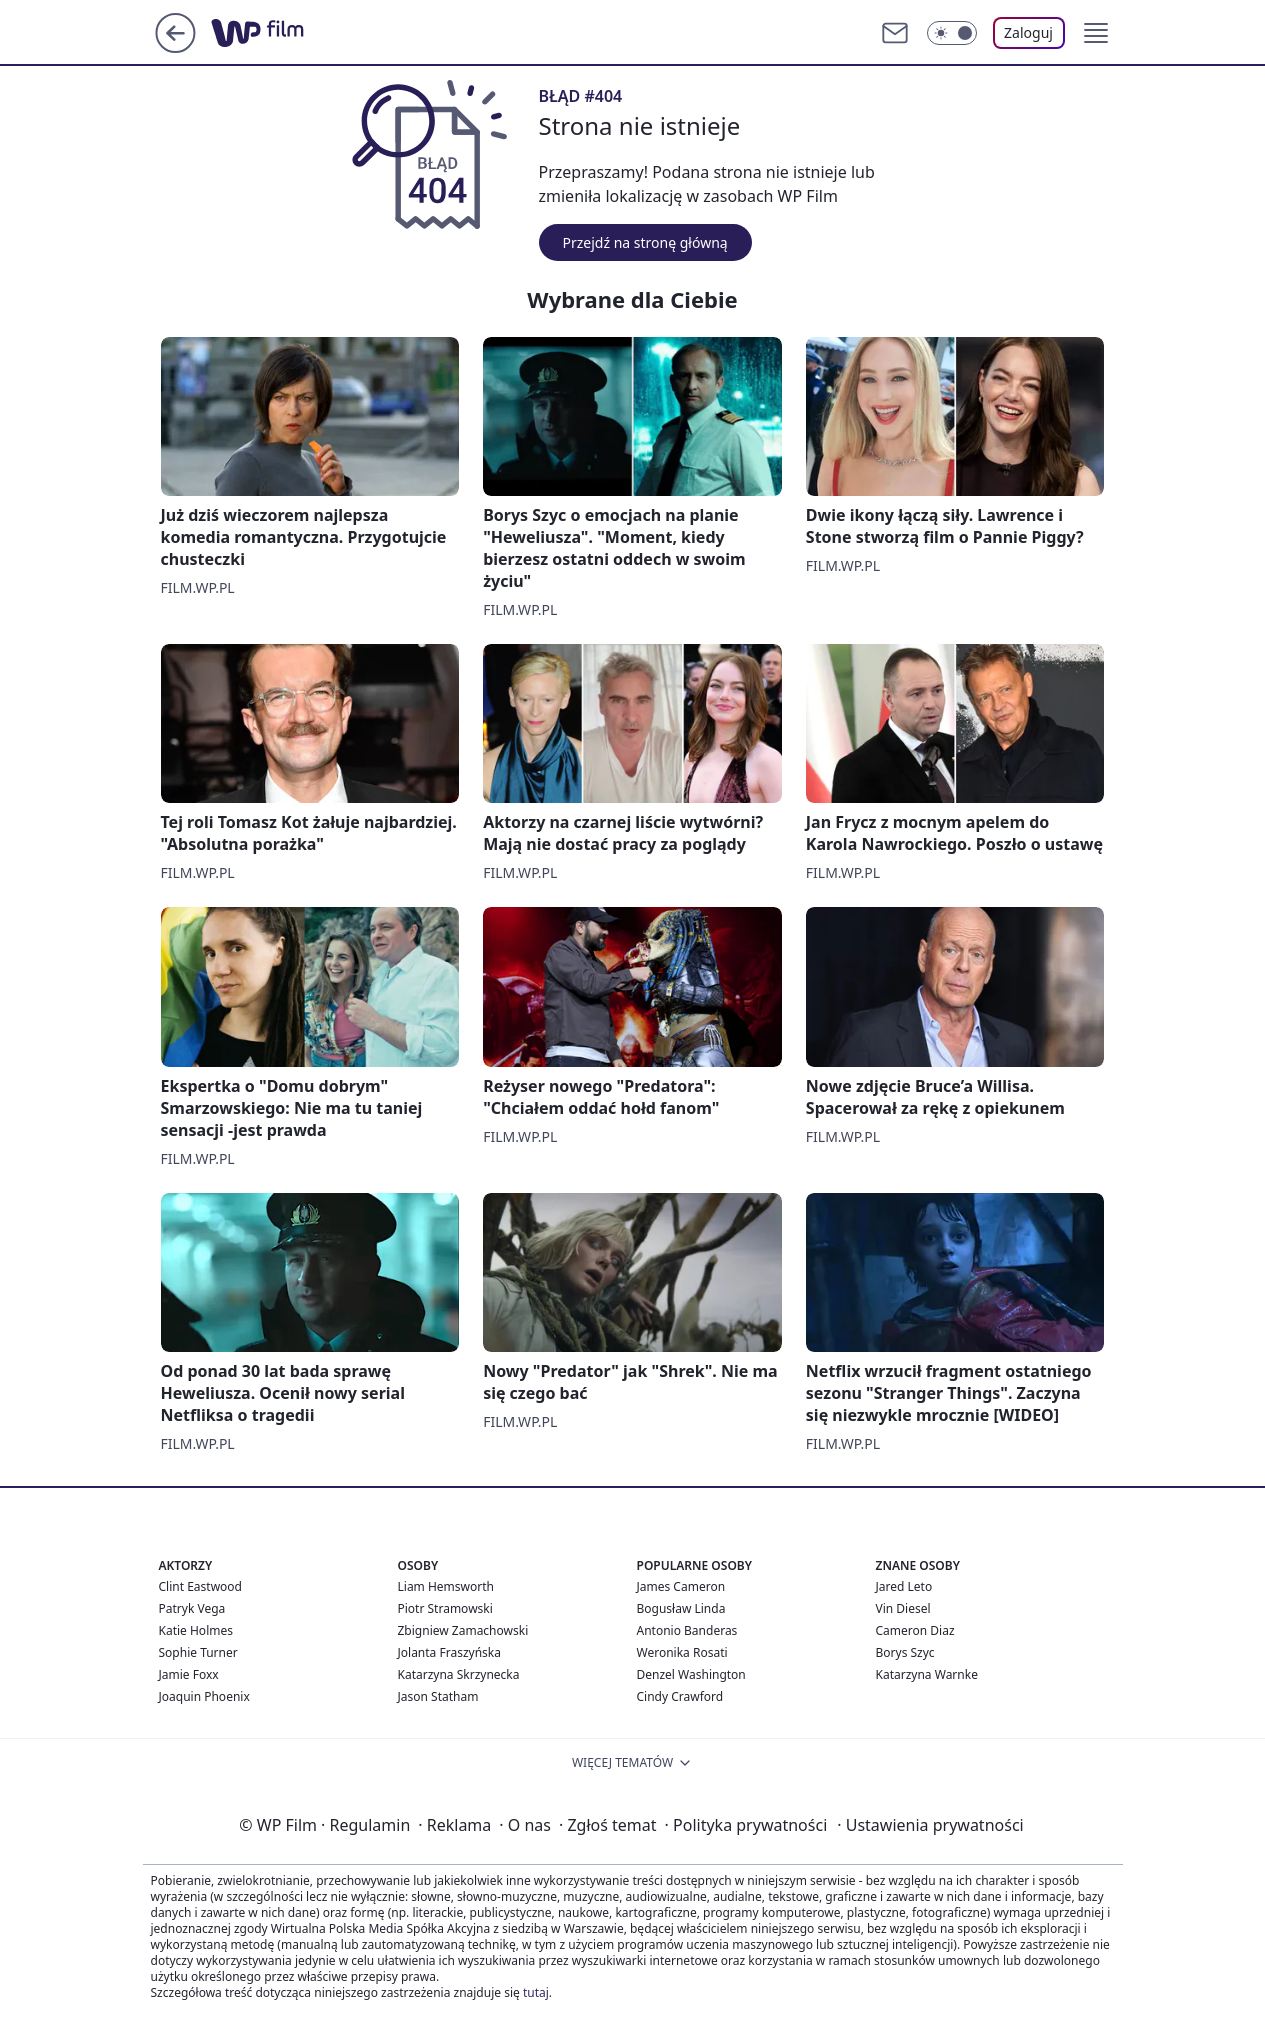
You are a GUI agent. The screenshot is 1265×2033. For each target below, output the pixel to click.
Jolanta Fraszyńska (449, 1652)
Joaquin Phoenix (204, 1696)
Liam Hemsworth (446, 1586)
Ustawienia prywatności (930, 1825)
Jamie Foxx (189, 1674)
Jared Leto (904, 1586)
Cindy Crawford (680, 1696)
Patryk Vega (192, 1608)
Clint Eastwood (200, 1586)
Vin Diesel (903, 1608)
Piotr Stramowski (445, 1608)
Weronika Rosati (682, 1652)
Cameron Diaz (915, 1630)
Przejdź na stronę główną (645, 242)
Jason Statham (438, 1696)
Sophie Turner (198, 1652)
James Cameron (681, 1586)
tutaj (536, 1992)
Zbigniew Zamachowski (463, 1630)
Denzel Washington (691, 1674)
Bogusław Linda (681, 1608)
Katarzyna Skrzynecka (459, 1674)
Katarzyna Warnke (927, 1674)
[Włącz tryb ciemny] (952, 33)
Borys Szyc (905, 1652)
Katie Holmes (196, 1630)
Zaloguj (1028, 32)
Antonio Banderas (687, 1630)
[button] (1096, 33)
